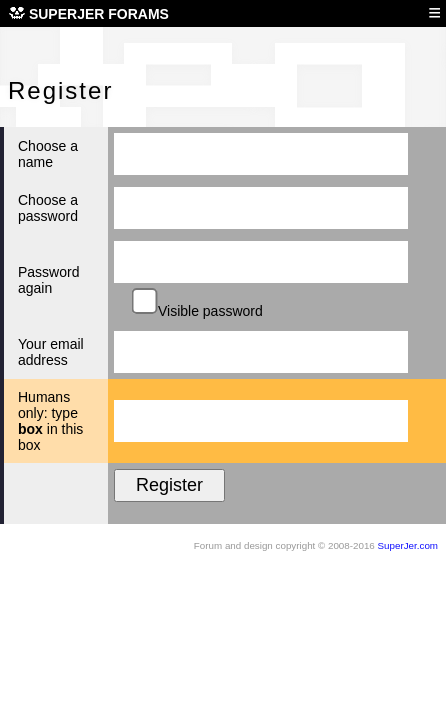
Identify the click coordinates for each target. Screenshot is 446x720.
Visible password (198, 311)
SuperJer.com (408, 545)
